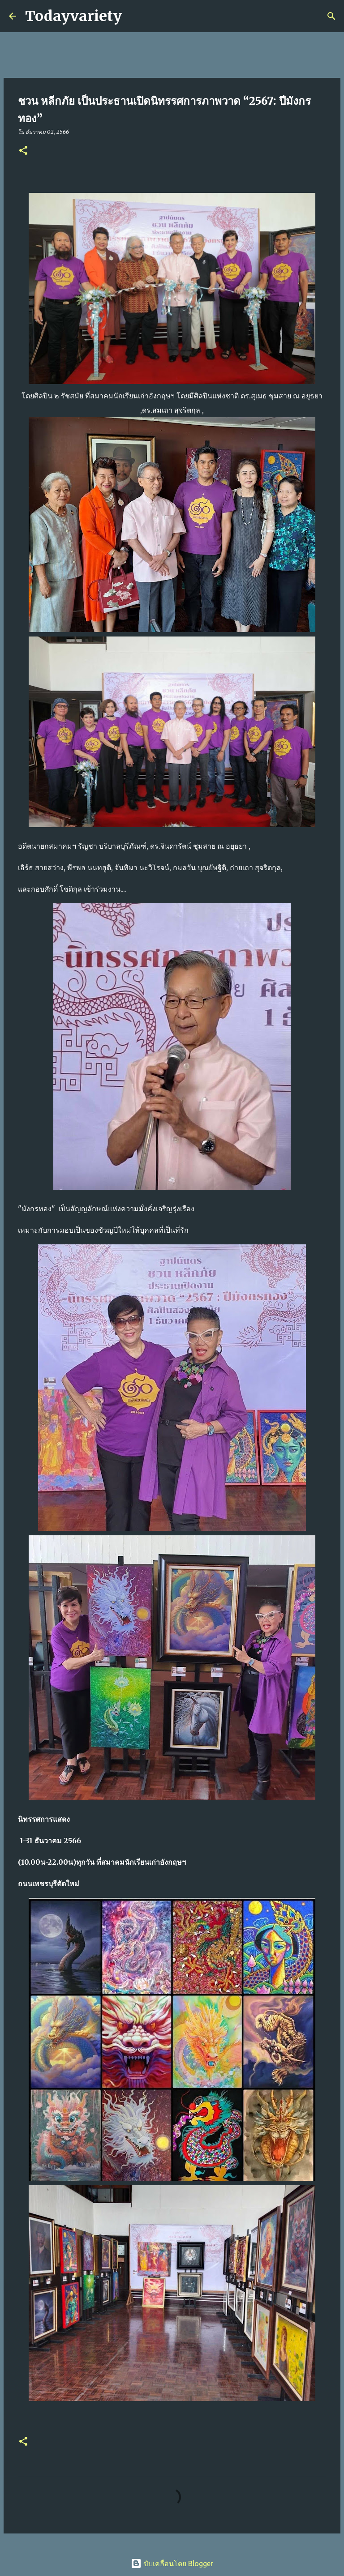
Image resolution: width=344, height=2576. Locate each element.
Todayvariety (73, 16)
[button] (23, 151)
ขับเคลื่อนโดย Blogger (172, 2563)
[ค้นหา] (134, 16)
